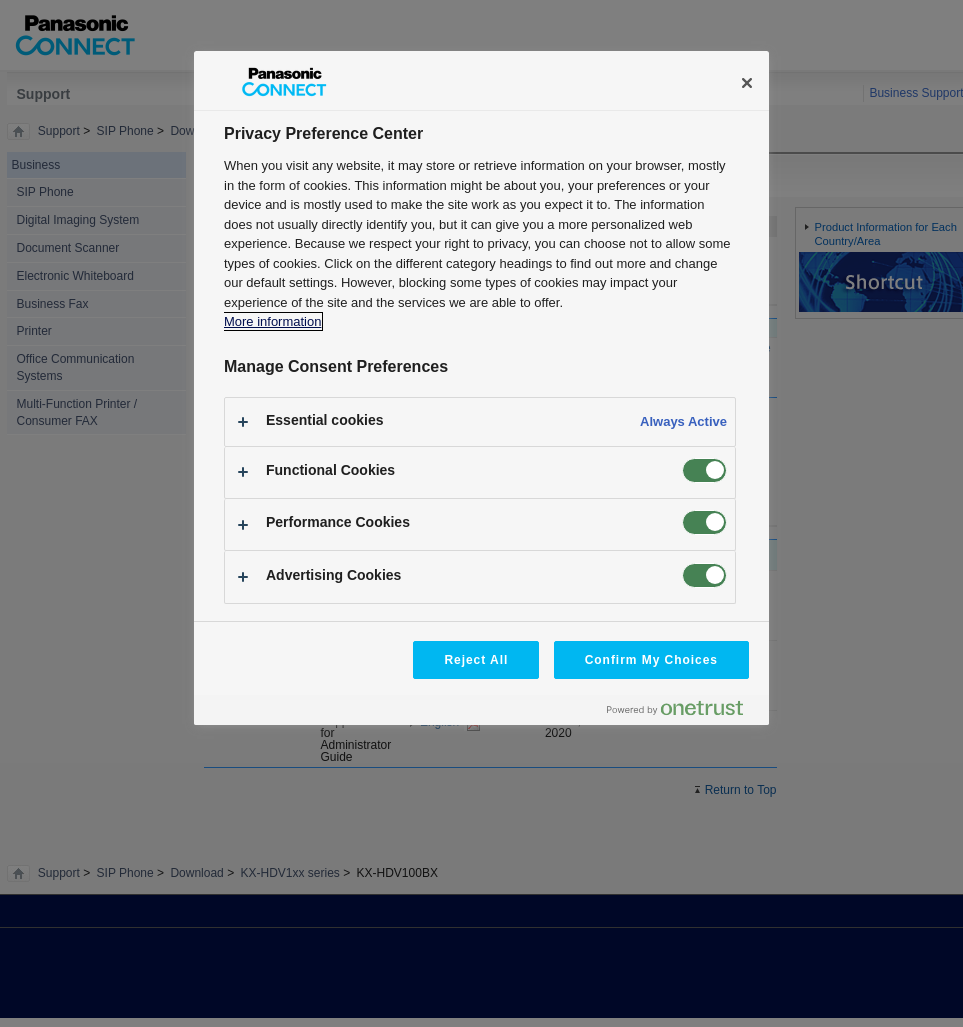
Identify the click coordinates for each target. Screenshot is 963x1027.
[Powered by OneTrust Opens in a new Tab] (683, 712)
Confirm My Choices (651, 660)
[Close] (747, 83)
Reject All (476, 660)
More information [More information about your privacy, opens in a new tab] (272, 321)
